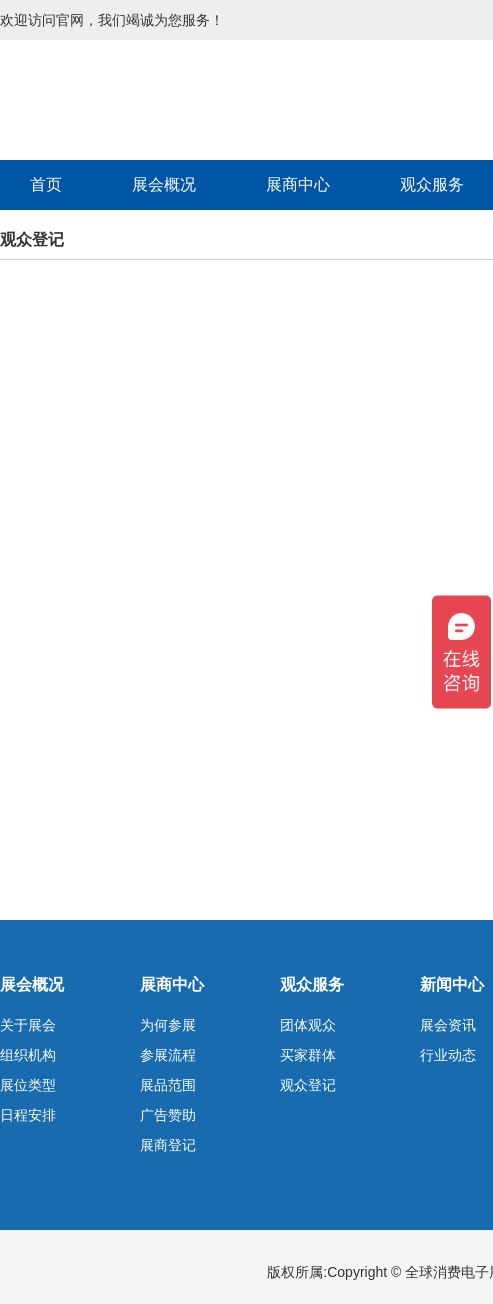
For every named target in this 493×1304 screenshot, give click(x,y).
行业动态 (448, 1055)
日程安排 (28, 1115)
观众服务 (312, 984)
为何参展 (168, 1025)
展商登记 (168, 1145)
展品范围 (168, 1085)
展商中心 (298, 184)
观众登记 (308, 1085)
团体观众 (308, 1025)
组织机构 (28, 1055)
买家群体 (308, 1055)
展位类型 (28, 1085)
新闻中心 (452, 984)
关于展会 (28, 1025)
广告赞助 (168, 1115)
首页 (46, 184)
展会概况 (164, 184)
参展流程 (168, 1055)
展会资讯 (448, 1025)
